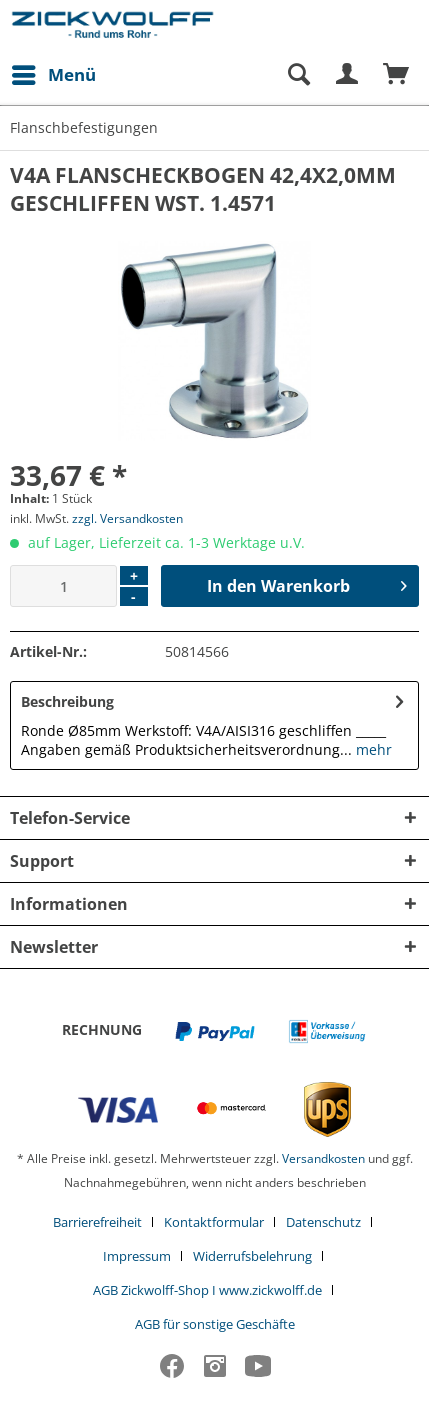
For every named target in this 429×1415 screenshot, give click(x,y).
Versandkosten (323, 1158)
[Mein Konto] (348, 75)
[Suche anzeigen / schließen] (298, 75)
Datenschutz (323, 1222)
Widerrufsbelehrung (252, 1256)
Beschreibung (67, 701)
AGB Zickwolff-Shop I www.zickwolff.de (207, 1290)
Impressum (137, 1256)
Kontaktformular (214, 1222)
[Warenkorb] (397, 75)
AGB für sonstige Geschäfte (215, 1324)
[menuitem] (53, 75)
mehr (372, 749)
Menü (54, 72)
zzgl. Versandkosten (127, 518)
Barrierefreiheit (97, 1222)
